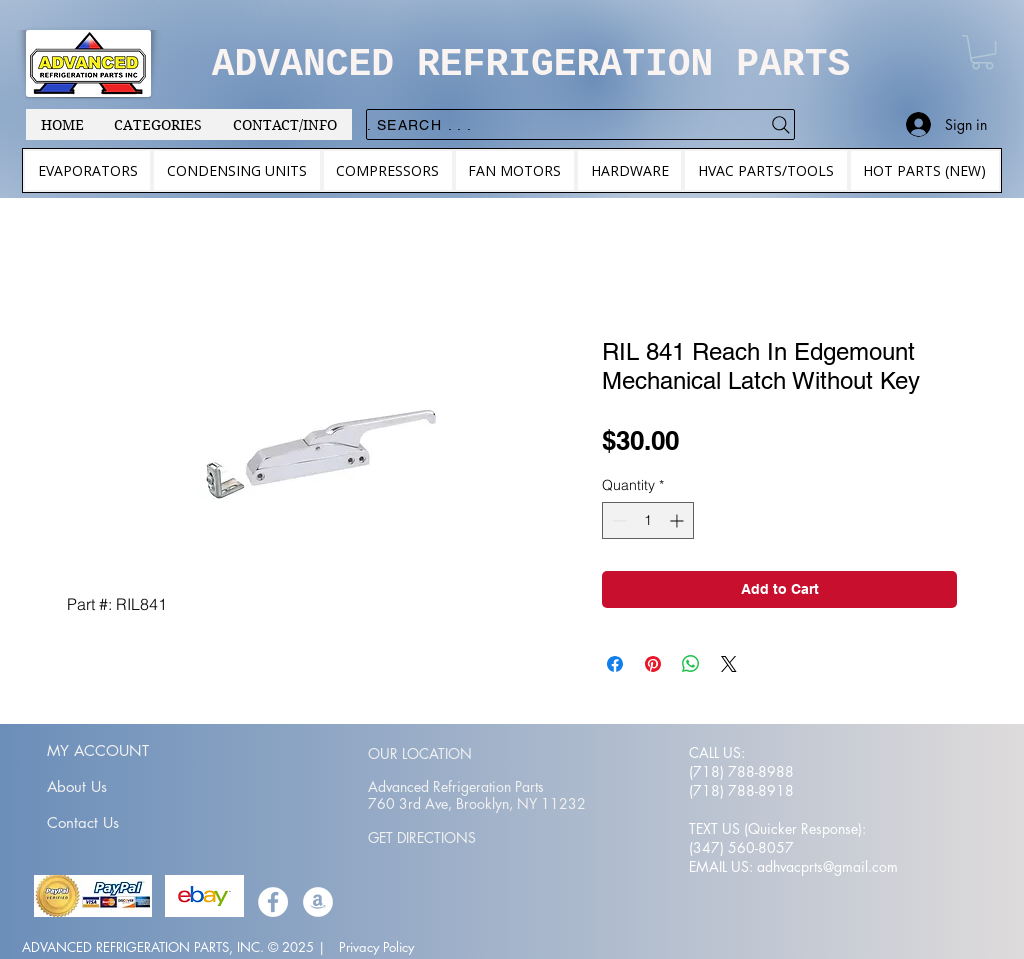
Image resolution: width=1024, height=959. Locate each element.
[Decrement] (617, 520)
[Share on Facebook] (615, 664)
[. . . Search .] (580, 124)
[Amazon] (318, 902)
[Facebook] (273, 902)
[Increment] (678, 520)
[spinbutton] (648, 520)
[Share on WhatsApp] (691, 664)
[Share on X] (729, 664)
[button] (982, 52)
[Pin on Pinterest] (653, 664)
